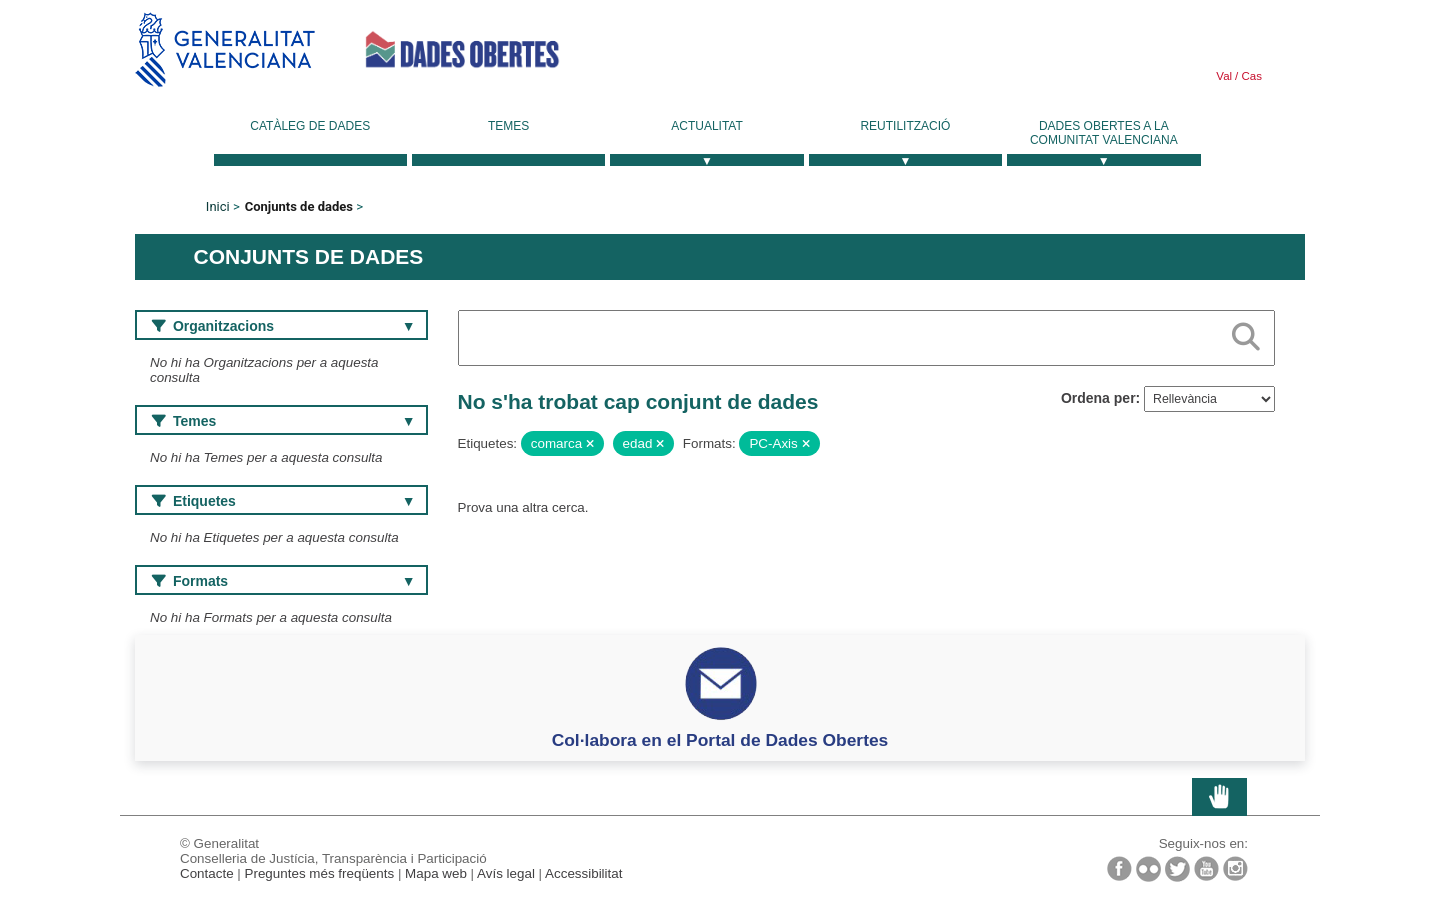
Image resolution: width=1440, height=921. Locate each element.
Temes (508, 126)
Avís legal (506, 873)
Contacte (207, 873)
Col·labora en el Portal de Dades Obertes (720, 740)
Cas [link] (1250, 76)
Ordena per (1098, 398)
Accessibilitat (583, 873)
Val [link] (1224, 76)
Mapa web (436, 873)
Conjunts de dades (299, 206)
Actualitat (707, 126)
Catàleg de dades (310, 126)
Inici (218, 206)
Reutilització (905, 126)
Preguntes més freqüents (320, 873)
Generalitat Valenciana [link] (225, 49)
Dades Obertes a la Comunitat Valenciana (1104, 133)
